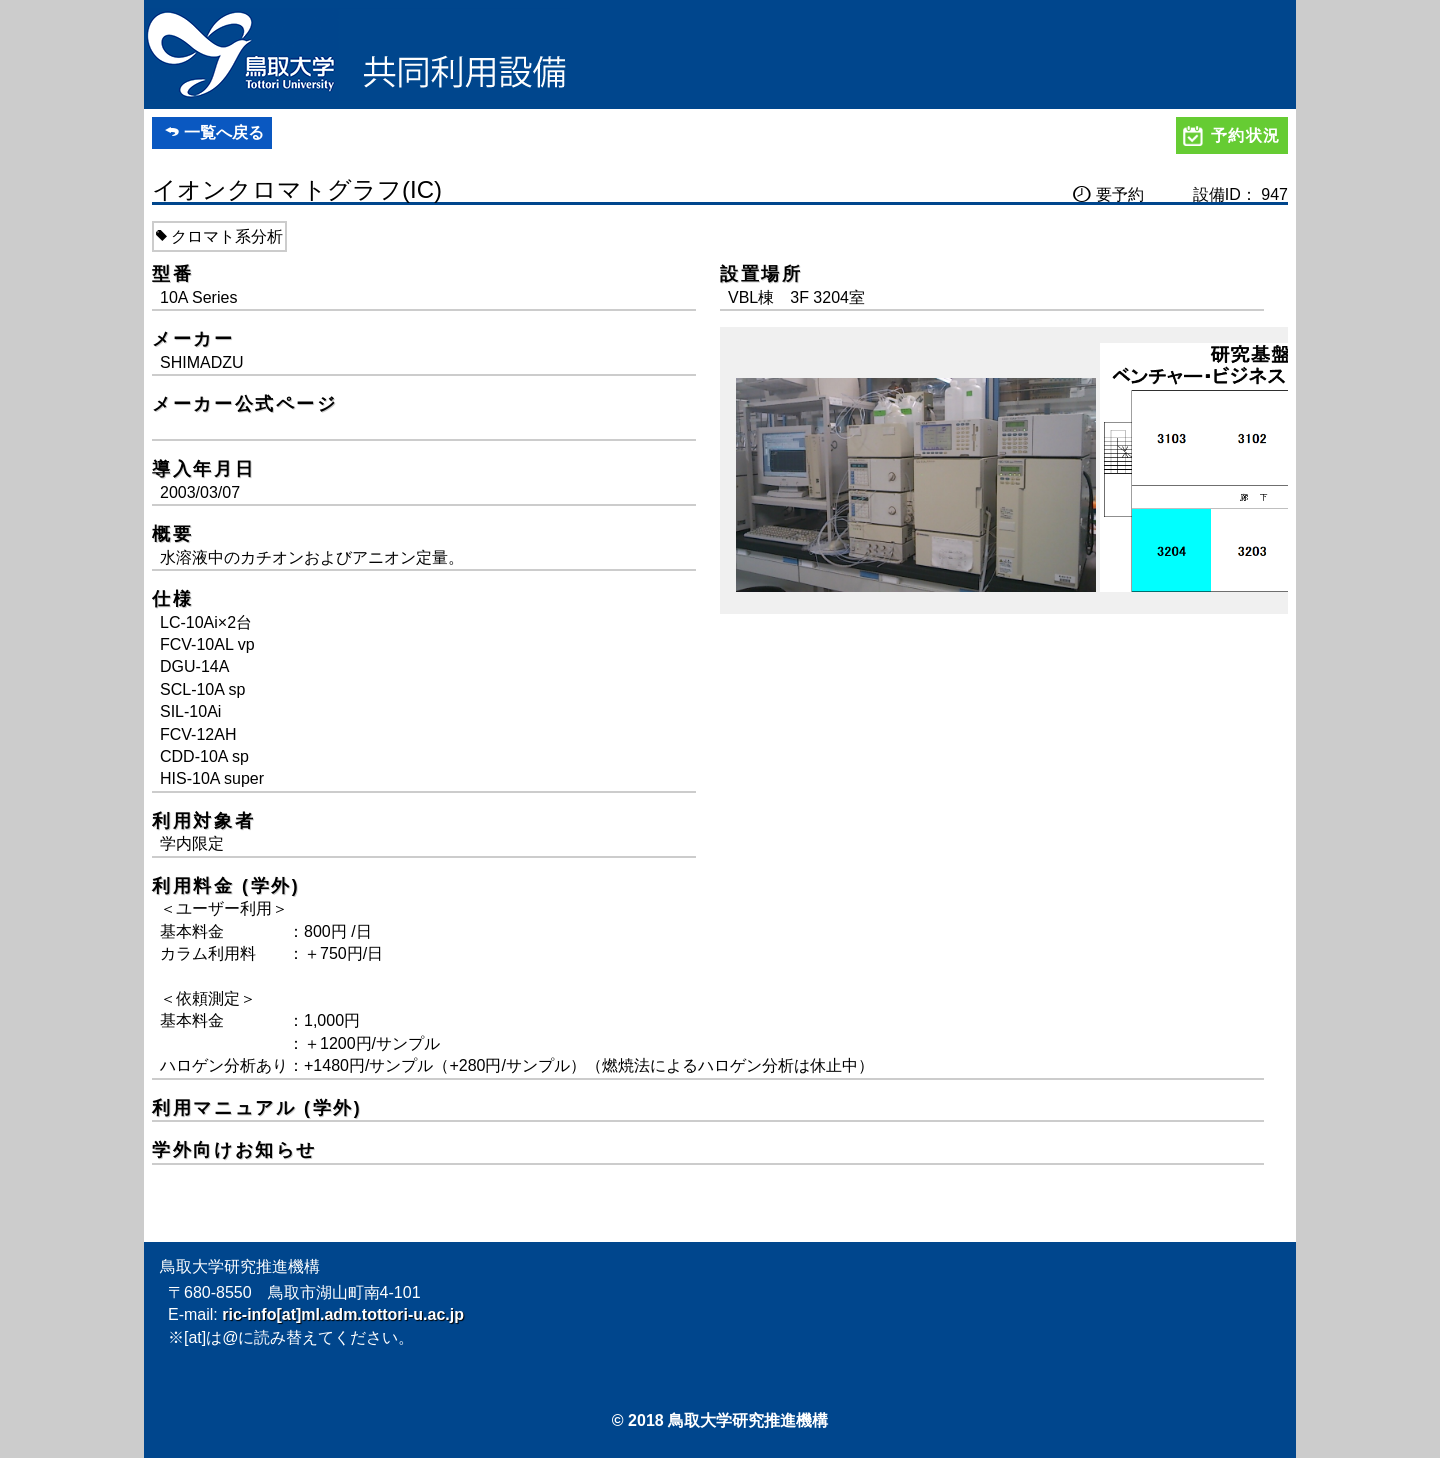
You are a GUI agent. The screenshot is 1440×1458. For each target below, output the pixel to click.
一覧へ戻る (224, 132)
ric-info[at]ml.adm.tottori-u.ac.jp (343, 1314)
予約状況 (1246, 135)
